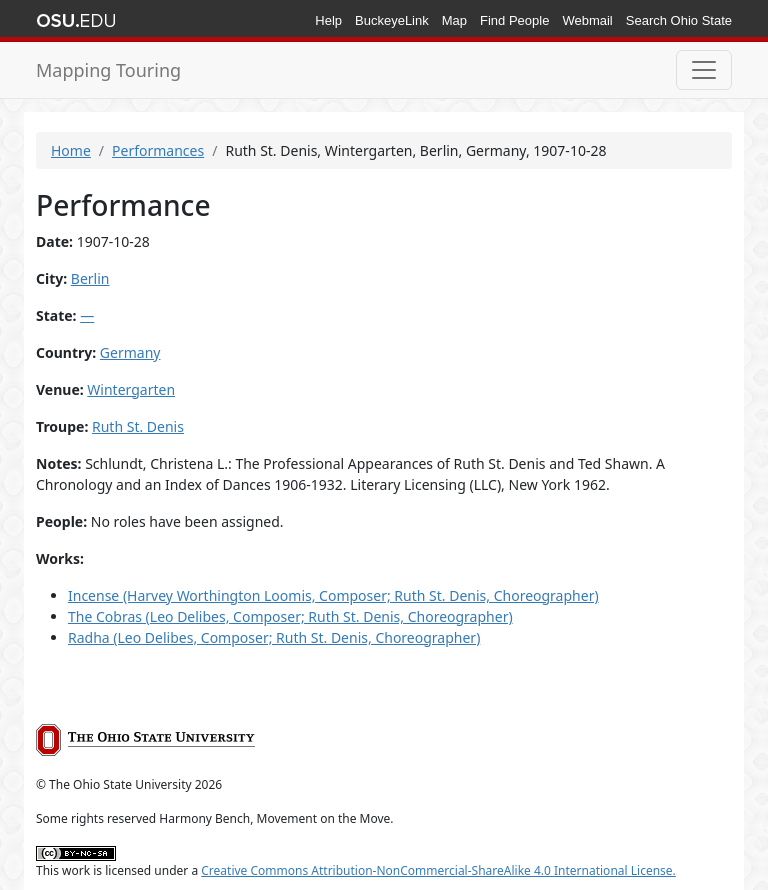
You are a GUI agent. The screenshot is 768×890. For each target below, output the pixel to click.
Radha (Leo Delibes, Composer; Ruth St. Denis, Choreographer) (274, 637)
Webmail (587, 20)
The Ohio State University (76, 21)
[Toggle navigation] (704, 70)
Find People (514, 20)
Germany (130, 352)
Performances (158, 150)
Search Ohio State (679, 20)
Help (328, 20)
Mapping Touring (108, 70)
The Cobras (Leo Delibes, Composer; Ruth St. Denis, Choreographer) (290, 616)
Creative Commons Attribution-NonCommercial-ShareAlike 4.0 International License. (438, 870)
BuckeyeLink (392, 20)
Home (71, 150)
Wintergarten (131, 389)
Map (454, 20)
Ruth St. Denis (138, 426)
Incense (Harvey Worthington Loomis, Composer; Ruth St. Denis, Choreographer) (333, 595)
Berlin (90, 278)
